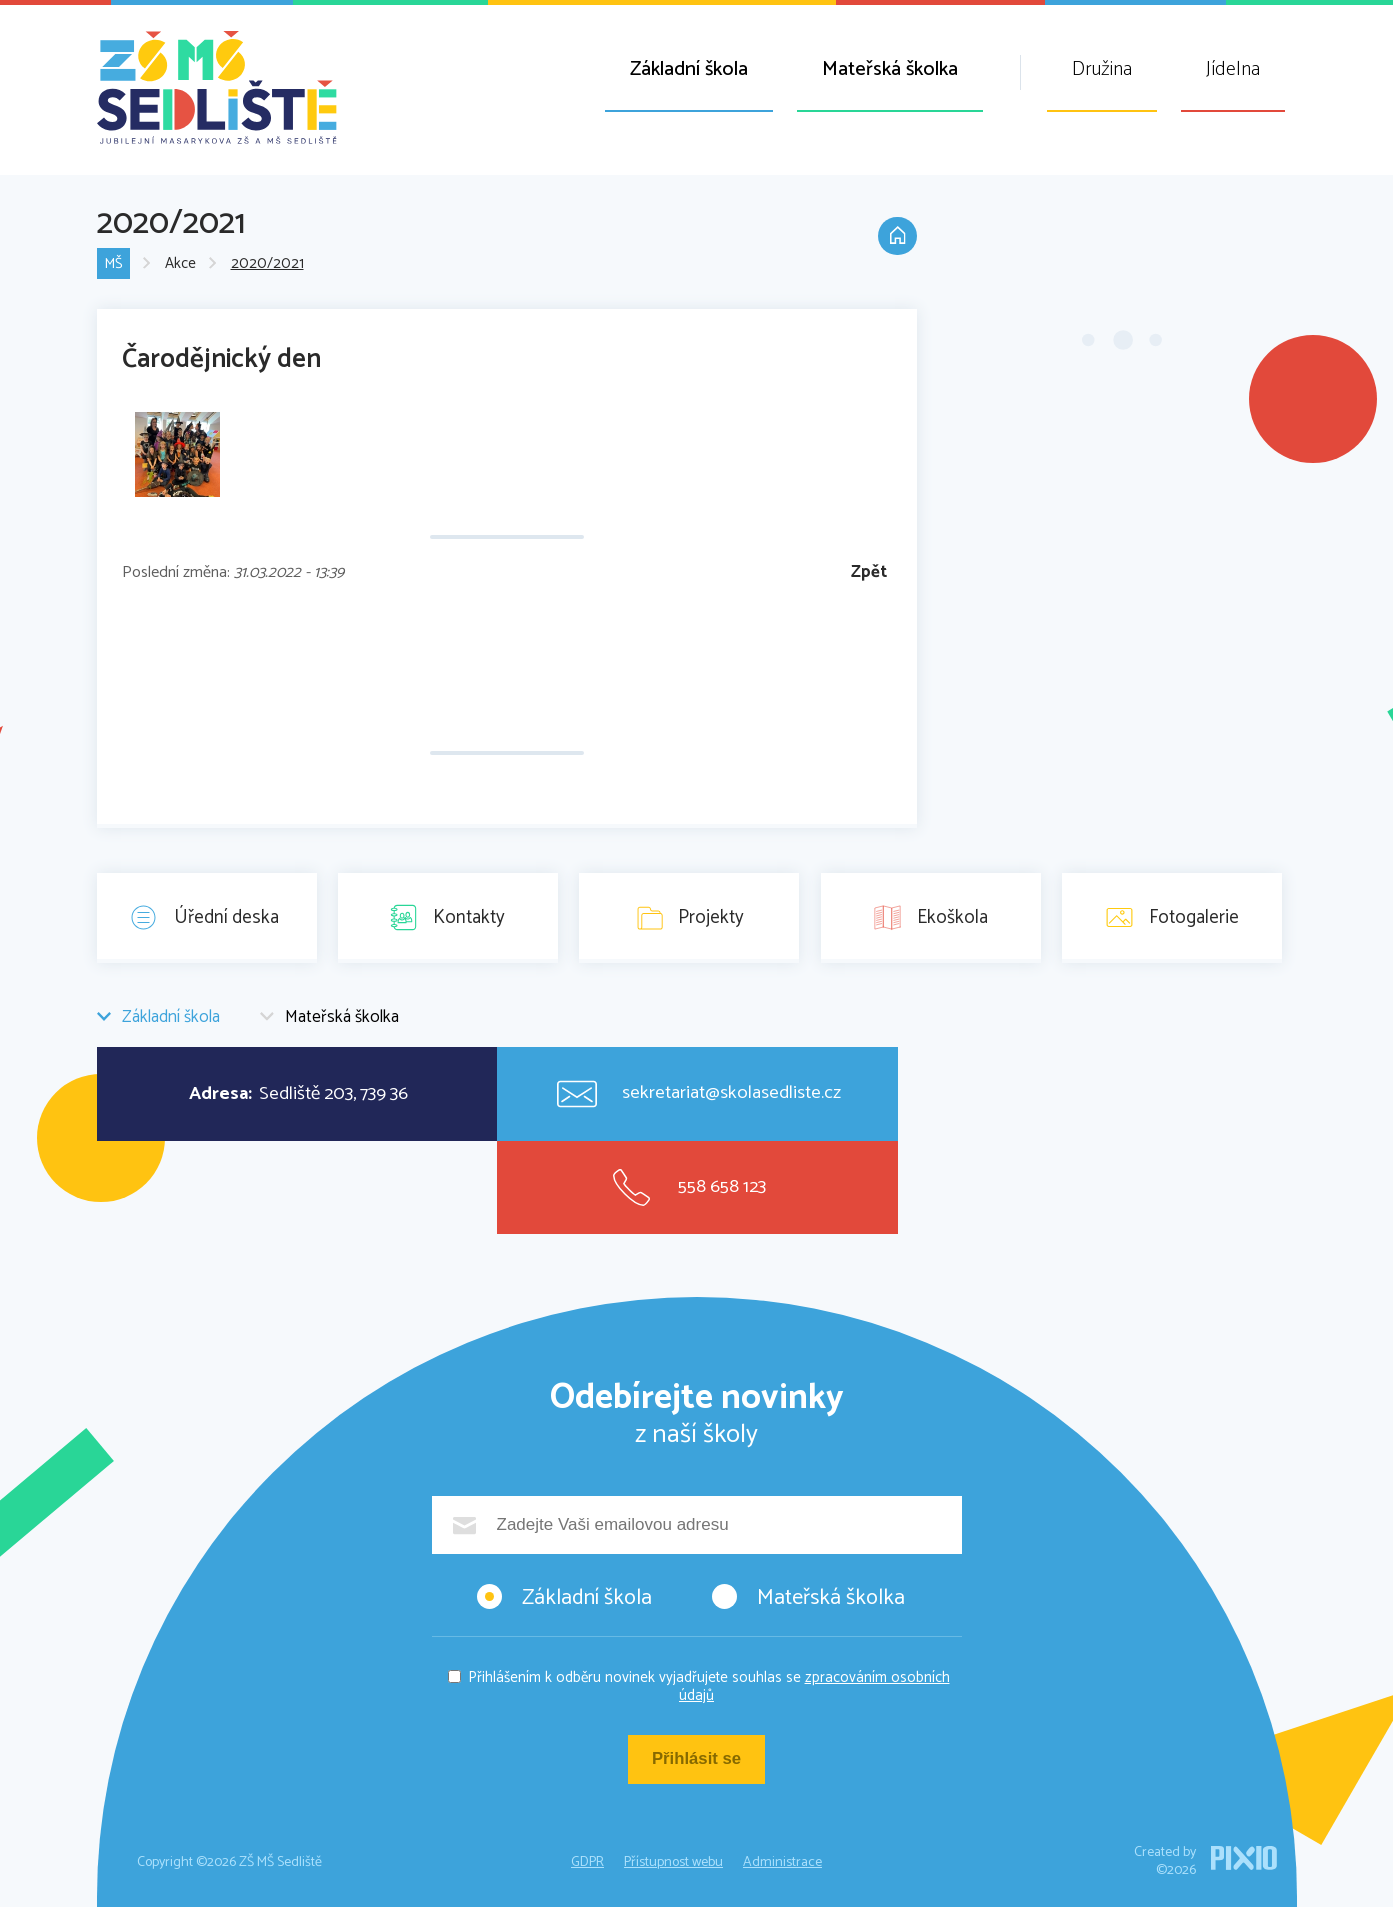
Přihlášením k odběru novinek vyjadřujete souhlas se (709, 1686)
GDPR (587, 1862)
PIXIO (1244, 1858)
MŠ (113, 264)
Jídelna (1233, 69)
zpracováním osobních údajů (814, 1686)
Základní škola (689, 69)
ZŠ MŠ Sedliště (217, 87)
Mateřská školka (890, 69)
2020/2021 (267, 264)
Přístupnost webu (673, 1862)
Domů (897, 238)
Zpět (869, 572)
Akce (180, 264)
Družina (1102, 69)
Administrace (782, 1862)
